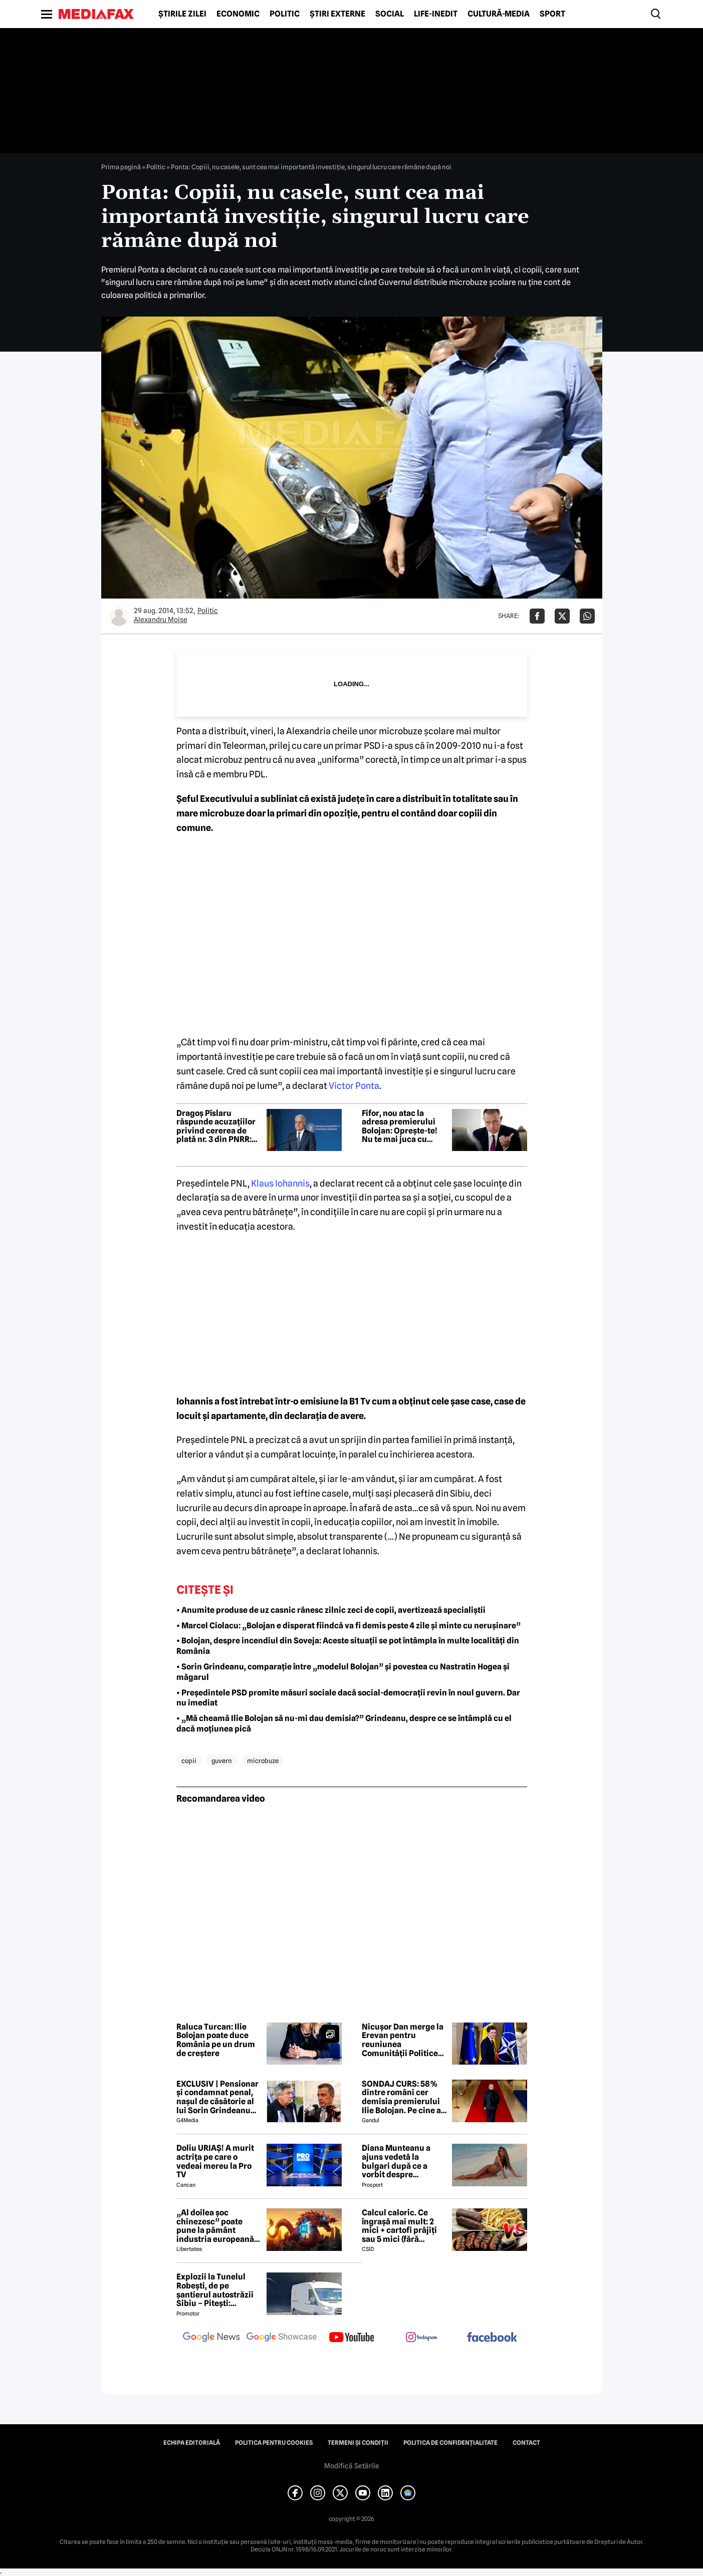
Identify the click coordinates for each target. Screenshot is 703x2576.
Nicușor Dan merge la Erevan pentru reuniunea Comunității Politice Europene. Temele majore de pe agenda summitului (402, 2040)
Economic (238, 14)
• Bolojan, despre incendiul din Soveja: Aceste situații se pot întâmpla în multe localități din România (347, 1646)
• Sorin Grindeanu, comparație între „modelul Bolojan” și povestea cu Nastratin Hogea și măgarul (343, 1672)
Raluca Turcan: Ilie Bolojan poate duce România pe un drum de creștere (215, 2040)
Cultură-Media (498, 14)
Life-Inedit (435, 14)
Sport (552, 14)
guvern (221, 1761)
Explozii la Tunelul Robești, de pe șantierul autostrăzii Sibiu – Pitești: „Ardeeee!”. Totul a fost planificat (215, 2290)
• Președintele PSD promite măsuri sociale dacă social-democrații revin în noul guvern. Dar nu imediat (348, 1698)
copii (188, 1761)
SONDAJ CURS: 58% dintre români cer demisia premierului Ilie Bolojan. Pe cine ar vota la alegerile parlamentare (403, 2097)
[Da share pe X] (562, 616)
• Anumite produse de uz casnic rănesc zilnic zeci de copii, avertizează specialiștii (331, 1610)
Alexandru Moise (160, 620)
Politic (285, 14)
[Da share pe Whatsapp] (587, 616)
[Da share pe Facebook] (537, 616)
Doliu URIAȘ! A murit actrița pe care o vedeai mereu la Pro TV (215, 2161)
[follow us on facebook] (492, 2338)
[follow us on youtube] (352, 2338)
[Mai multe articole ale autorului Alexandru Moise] (119, 616)
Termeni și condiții (358, 2442)
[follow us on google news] (211, 2338)
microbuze (263, 1761)
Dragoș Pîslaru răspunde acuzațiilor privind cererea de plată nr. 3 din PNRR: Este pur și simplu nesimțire (216, 1126)
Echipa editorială (191, 2442)
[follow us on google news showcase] (282, 2338)
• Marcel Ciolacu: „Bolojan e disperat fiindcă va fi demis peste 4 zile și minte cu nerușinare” (348, 1625)
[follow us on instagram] (422, 2338)
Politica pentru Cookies (274, 2442)
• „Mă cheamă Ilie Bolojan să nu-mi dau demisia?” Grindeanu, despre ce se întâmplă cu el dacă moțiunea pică (344, 1723)
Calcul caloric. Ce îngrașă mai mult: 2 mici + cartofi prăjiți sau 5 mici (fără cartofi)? (399, 2225)
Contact (526, 2442)
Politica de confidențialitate (450, 2442)
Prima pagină (121, 167)
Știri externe (337, 14)
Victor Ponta (354, 1085)
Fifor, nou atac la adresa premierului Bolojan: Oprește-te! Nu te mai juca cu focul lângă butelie (399, 1126)
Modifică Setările (351, 2466)
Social (389, 14)
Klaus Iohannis (280, 1183)
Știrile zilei (182, 14)
